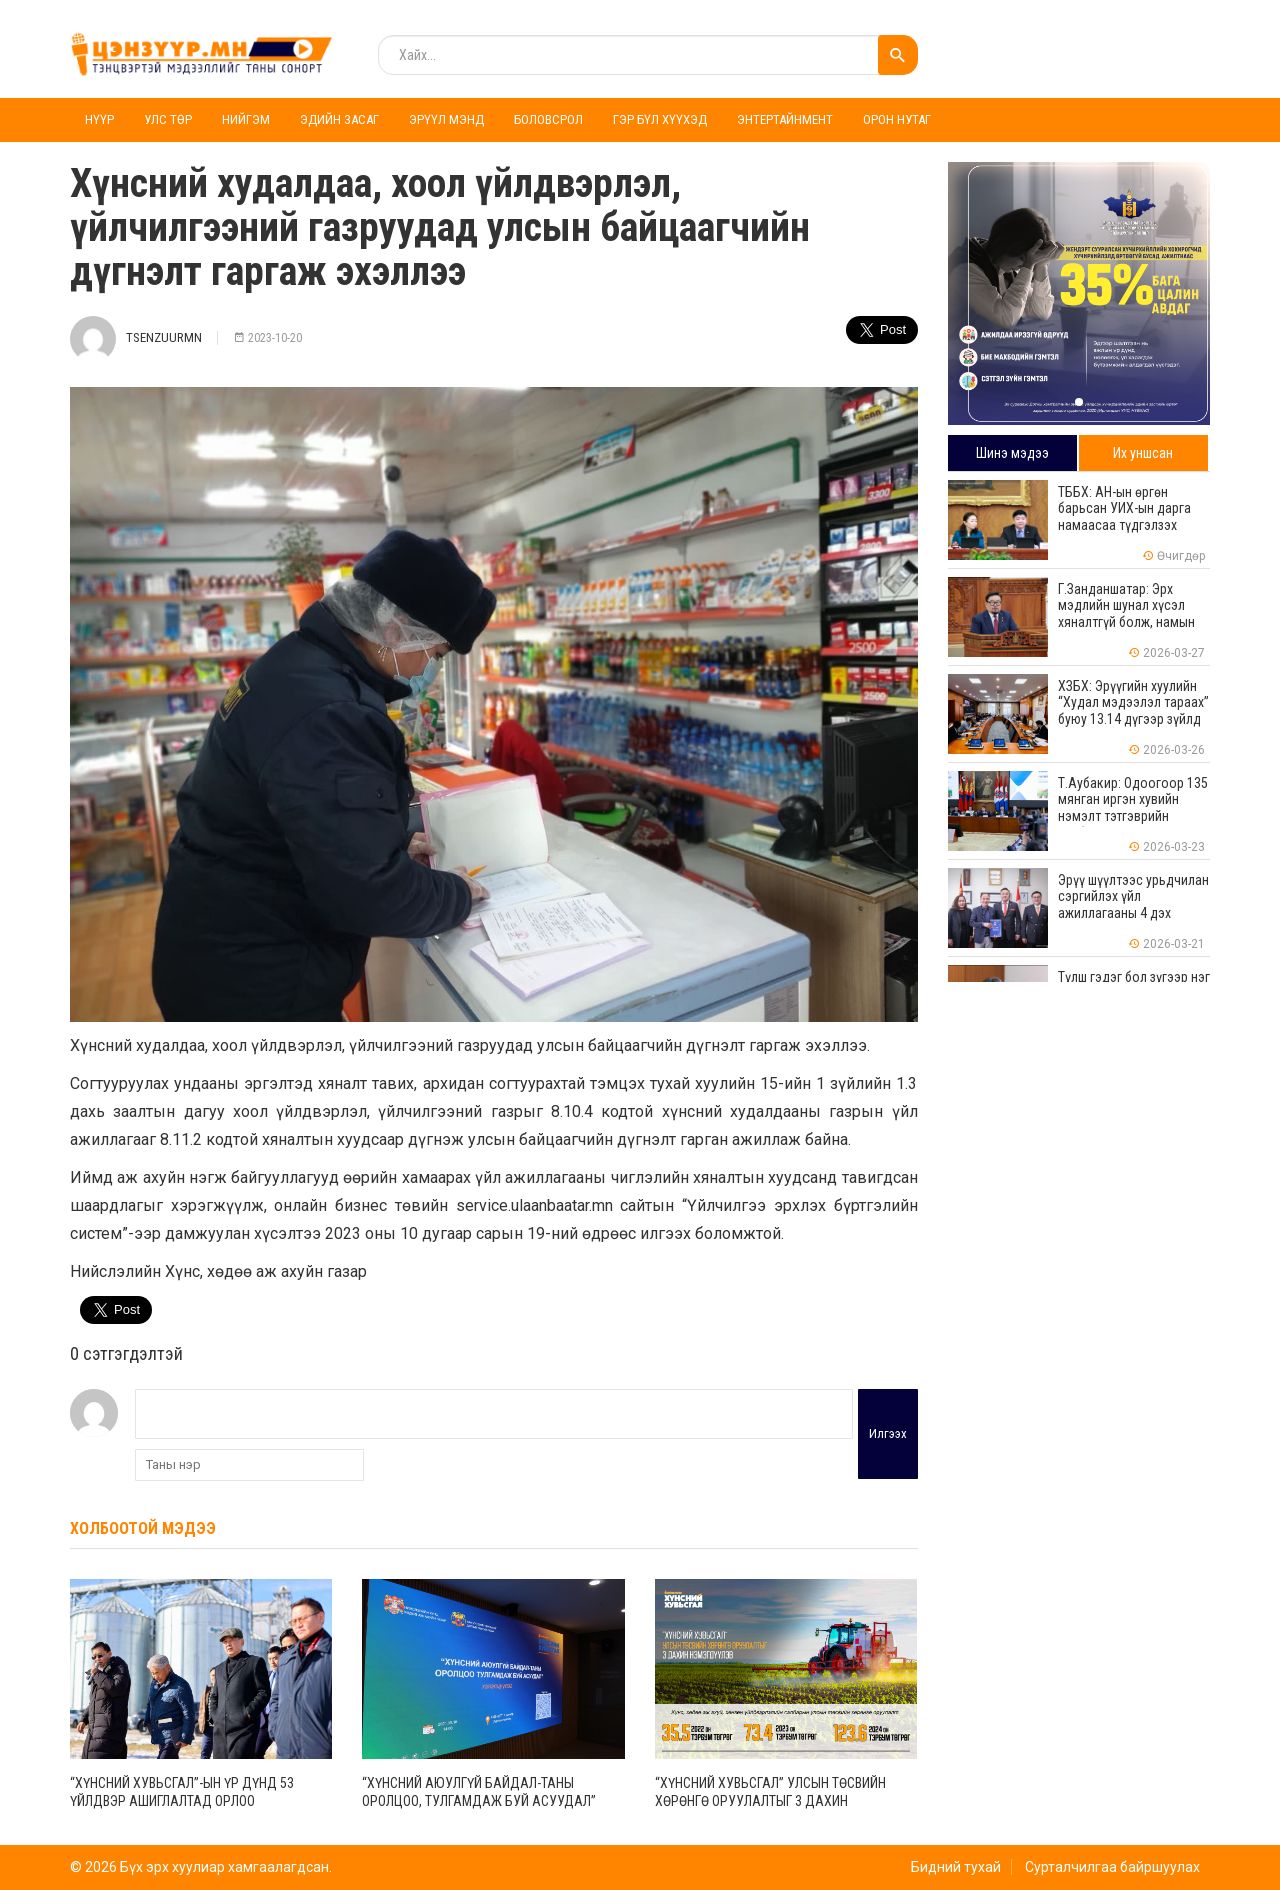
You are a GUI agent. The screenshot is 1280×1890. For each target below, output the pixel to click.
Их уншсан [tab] (1143, 453)
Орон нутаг (897, 119)
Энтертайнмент (785, 119)
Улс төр (168, 119)
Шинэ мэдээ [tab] (1012, 453)
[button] (1079, 402)
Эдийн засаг (339, 119)
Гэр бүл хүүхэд (660, 119)
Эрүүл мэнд (446, 119)
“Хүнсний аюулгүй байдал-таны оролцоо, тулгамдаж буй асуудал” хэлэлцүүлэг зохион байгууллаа (479, 1801)
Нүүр (99, 119)
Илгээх (888, 1433)
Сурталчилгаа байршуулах (1112, 1867)
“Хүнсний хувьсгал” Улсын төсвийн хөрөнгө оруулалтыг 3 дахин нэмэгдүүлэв (770, 1801)
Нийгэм (246, 119)
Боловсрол (548, 119)
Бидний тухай (956, 1867)
